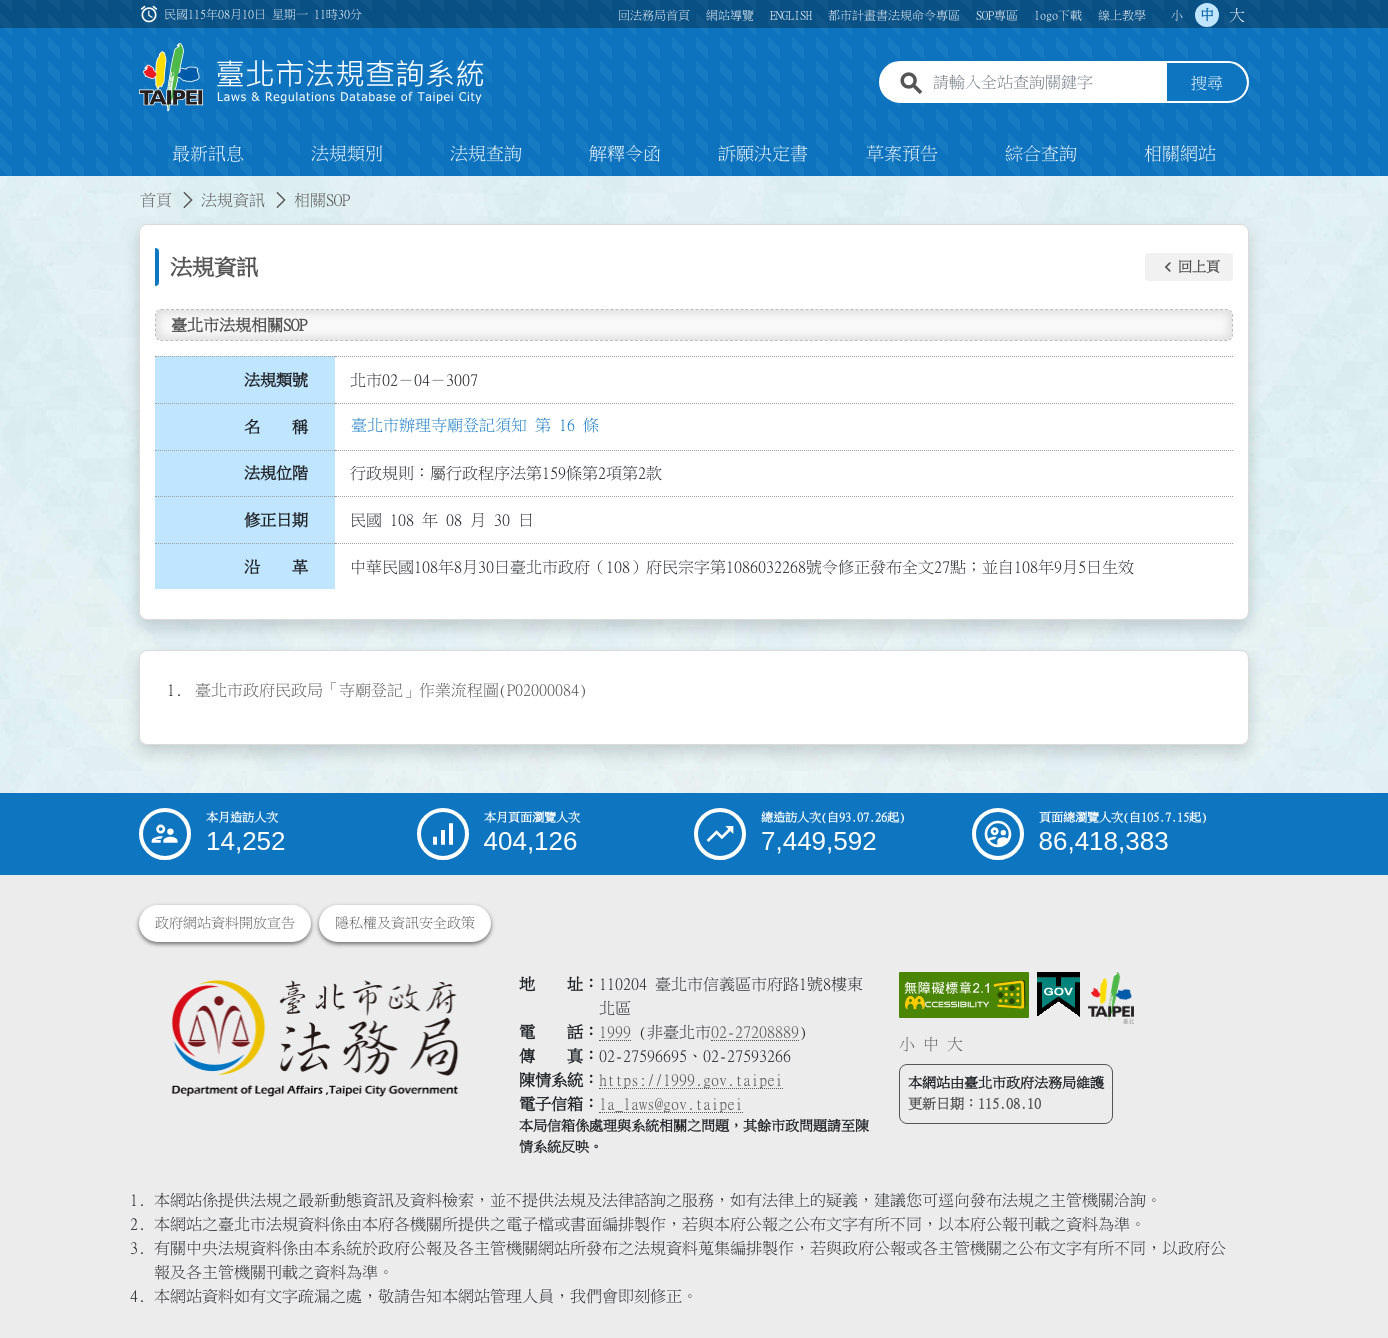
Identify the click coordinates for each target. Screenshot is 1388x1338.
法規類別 (347, 154)
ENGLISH (791, 15)
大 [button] (1237, 15)
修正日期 (276, 520)
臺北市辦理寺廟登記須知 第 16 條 (475, 425)
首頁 (156, 200)
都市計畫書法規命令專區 (894, 15)
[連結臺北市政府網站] (1111, 998)
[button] (1189, 267)
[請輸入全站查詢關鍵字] (1046, 83)
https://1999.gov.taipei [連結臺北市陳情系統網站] (691, 1080)
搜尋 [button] (1207, 83)
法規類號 (276, 380)
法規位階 (276, 473)
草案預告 (902, 154)
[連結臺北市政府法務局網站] (314, 1036)
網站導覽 (730, 15)
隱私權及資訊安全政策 (405, 923)
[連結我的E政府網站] (1058, 995)
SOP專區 (997, 15)
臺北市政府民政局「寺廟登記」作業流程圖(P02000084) (391, 690)
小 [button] (1177, 15)
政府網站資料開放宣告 (225, 923)
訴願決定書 (763, 154)
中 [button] (1207, 15)
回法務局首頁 (654, 15)
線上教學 (1122, 15)
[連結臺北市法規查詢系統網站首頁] (312, 77)
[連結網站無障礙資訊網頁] (964, 995)
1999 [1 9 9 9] (615, 1032)
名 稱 (276, 427)
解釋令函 (625, 154)
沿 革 (276, 567)
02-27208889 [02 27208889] (755, 1032)
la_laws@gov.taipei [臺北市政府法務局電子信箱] (671, 1104)
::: (12, 188)
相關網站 (1180, 154)
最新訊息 (208, 154)
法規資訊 (233, 200)
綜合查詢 (1041, 154)
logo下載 (1058, 15)
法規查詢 (486, 154)
